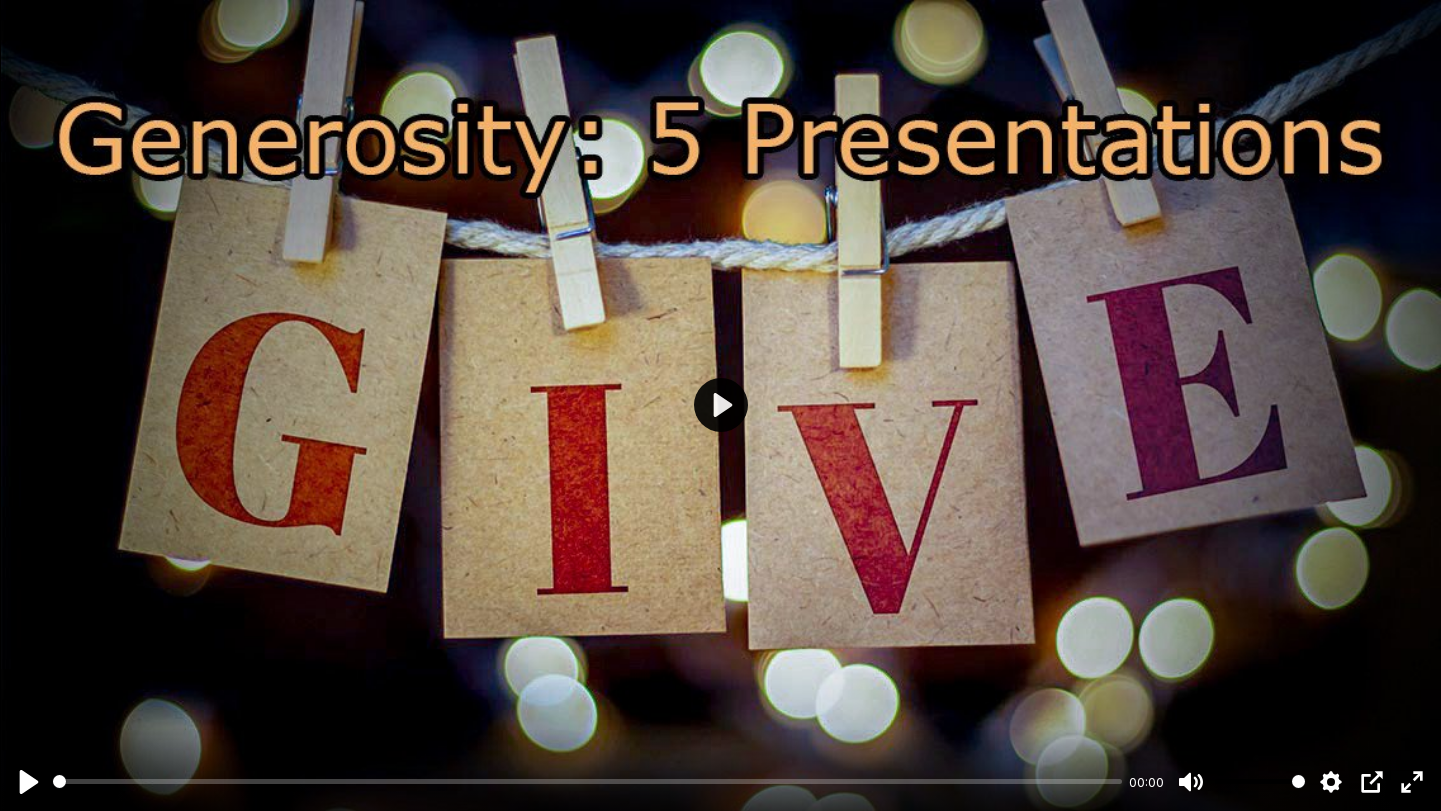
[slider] (587, 781)
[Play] (29, 782)
